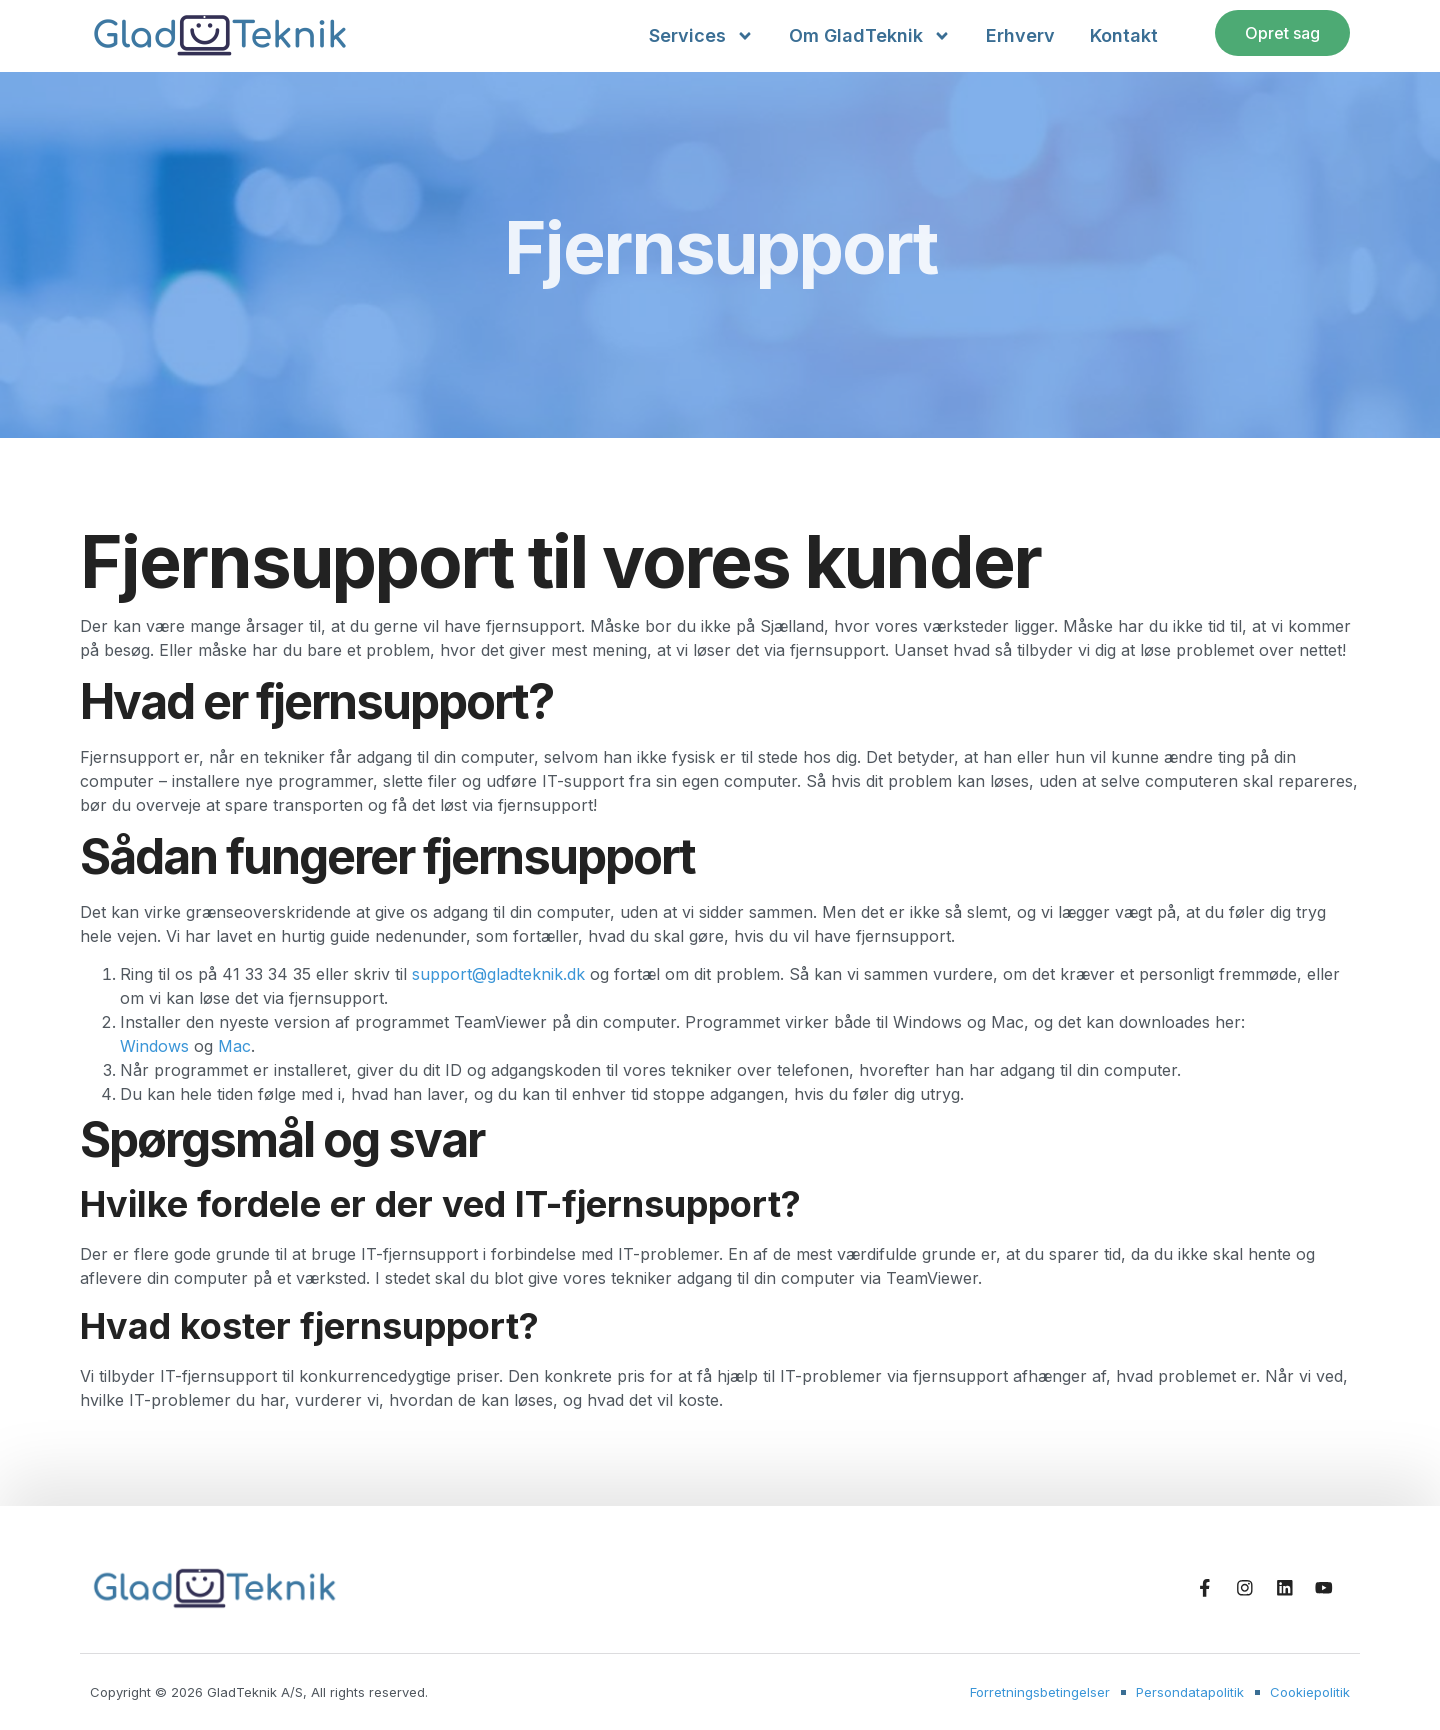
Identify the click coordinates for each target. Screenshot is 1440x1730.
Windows (154, 1046)
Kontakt (1124, 35)
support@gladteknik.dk (498, 974)
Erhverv (1020, 35)
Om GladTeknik (870, 36)
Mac (234, 1046)
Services (701, 36)
